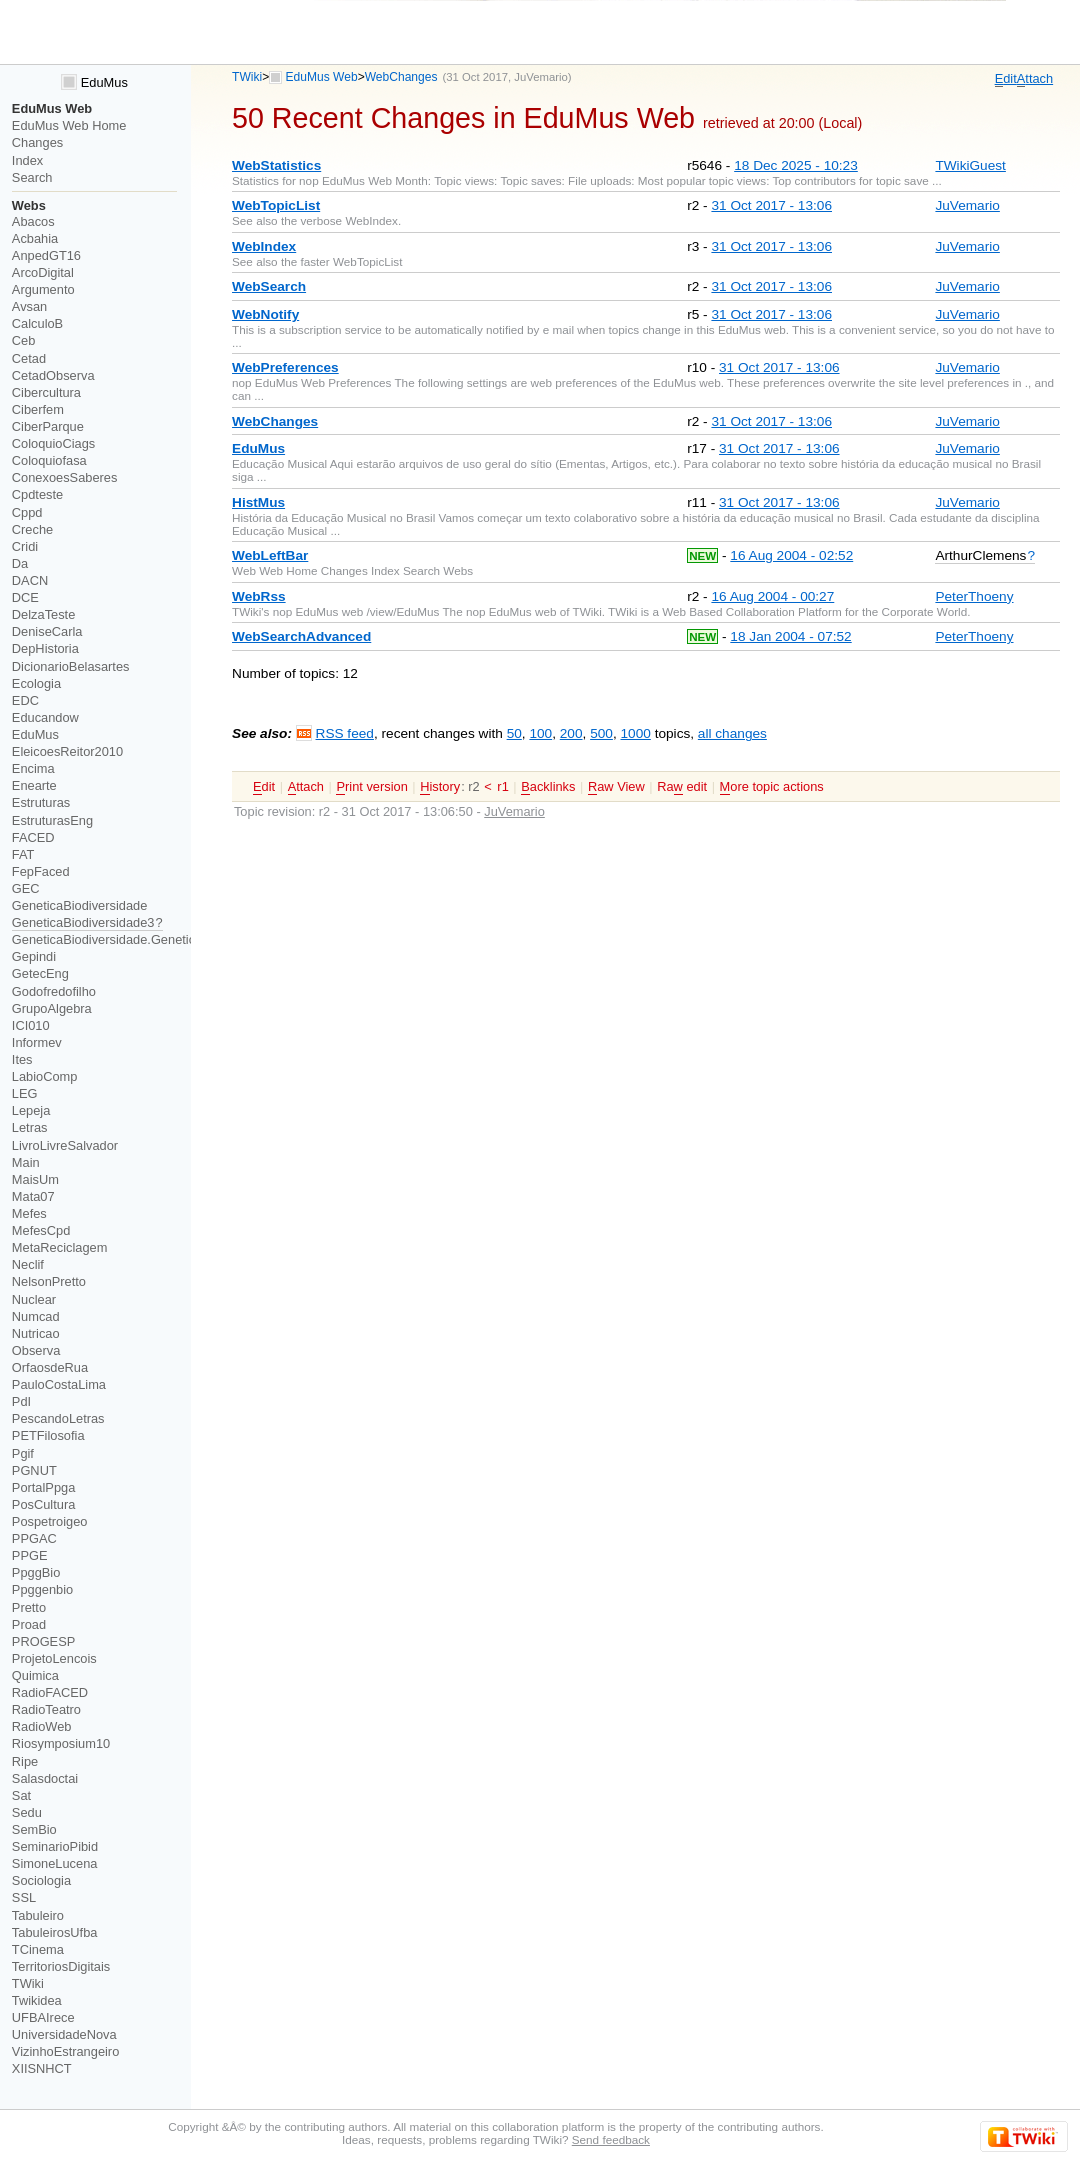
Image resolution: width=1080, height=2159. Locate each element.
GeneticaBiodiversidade (80, 905)
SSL (24, 1897)
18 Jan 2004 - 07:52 (790, 636)
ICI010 (31, 1025)
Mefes (29, 1213)
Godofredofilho (54, 991)
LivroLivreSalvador (65, 1145)
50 (514, 733)
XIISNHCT (42, 2068)
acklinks (548, 787)
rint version (371, 787)
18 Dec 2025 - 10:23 (796, 165)
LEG (25, 1093)
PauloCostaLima (59, 1384)
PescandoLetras (58, 1418)
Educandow (45, 717)
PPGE (30, 1555)
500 (601, 733)
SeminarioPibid (55, 1846)
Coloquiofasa (49, 460)
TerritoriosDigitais (61, 1966)
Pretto (29, 1607)
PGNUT (34, 1470)
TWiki (247, 77)
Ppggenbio (42, 1589)
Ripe (25, 1761)
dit (1006, 79)
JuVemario (541, 77)
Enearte (34, 785)
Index (27, 160)
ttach (1035, 79)
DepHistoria (45, 648)
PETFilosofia (48, 1435)
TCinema (38, 1949)
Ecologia (36, 683)
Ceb (24, 340)
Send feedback (611, 2139)
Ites (22, 1059)
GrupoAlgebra (52, 1008)
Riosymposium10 (61, 1743)
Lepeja (31, 1110)
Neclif (28, 1264)
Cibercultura (46, 392)
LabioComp (45, 1076)
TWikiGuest (970, 165)
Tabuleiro (38, 1915)
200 (571, 733)
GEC (26, 888)
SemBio (34, 1829)
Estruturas (41, 802)
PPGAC (34, 1538)
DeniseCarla (47, 631)
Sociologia (41, 1880)
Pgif (23, 1453)
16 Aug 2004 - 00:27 (772, 596)
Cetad (29, 358)
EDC (25, 700)
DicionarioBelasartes (71, 666)
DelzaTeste (43, 614)
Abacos (33, 221)
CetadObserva (53, 375)
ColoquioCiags (53, 443)
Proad (29, 1624)
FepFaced (41, 871)
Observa (36, 1350)
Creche (32, 529)
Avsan (29, 306)
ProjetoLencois (54, 1658)
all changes (732, 733)
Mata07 (33, 1196)
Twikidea (37, 2000)
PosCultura (43, 1504)
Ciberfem (38, 409)
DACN (30, 580)
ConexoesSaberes (65, 477)
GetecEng (40, 973)
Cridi (25, 546)
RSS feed (345, 733)
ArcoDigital (43, 272)
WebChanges (401, 77)
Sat (21, 1795)
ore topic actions (772, 787)
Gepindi (34, 956)
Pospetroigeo (50, 1521)
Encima (33, 768)
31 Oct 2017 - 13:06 (771, 205)
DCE (25, 597)
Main (26, 1162)
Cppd (27, 512)
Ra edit (682, 787)
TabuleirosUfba (55, 1932)
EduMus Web (322, 77)
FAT (23, 854)
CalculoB (37, 323)
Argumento (43, 289)
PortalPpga (43, 1487)
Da (20, 563)
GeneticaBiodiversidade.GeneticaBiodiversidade (149, 939)
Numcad (36, 1316)
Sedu (27, 1812)
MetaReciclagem (60, 1247)
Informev (37, 1042)
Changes (37, 142)
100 (540, 733)
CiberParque (48, 426)
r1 (502, 786)
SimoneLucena (55, 1863)
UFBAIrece (43, 2017)
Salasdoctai (45, 1778)
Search (32, 177)
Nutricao (36, 1333)
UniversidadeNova (64, 2034)
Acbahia (35, 238)
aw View (616, 787)
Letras (30, 1127)
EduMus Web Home (69, 125)
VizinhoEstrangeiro (65, 2051)
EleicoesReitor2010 (67, 751)
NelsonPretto (49, 1281)
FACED (33, 837)
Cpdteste (37, 494)
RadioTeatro (46, 1709)
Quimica (35, 1675)
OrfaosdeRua (50, 1367)
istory (440, 787)
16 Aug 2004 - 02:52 (791, 555)
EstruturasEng (52, 820)
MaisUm (35, 1179)
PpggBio (36, 1572)
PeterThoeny (974, 596)
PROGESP (43, 1641)
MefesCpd (41, 1230)
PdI (21, 1401)
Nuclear (34, 1299)
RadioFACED (50, 1692)
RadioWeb (42, 1726)
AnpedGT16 (46, 255)
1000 (635, 733)
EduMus (94, 82)
